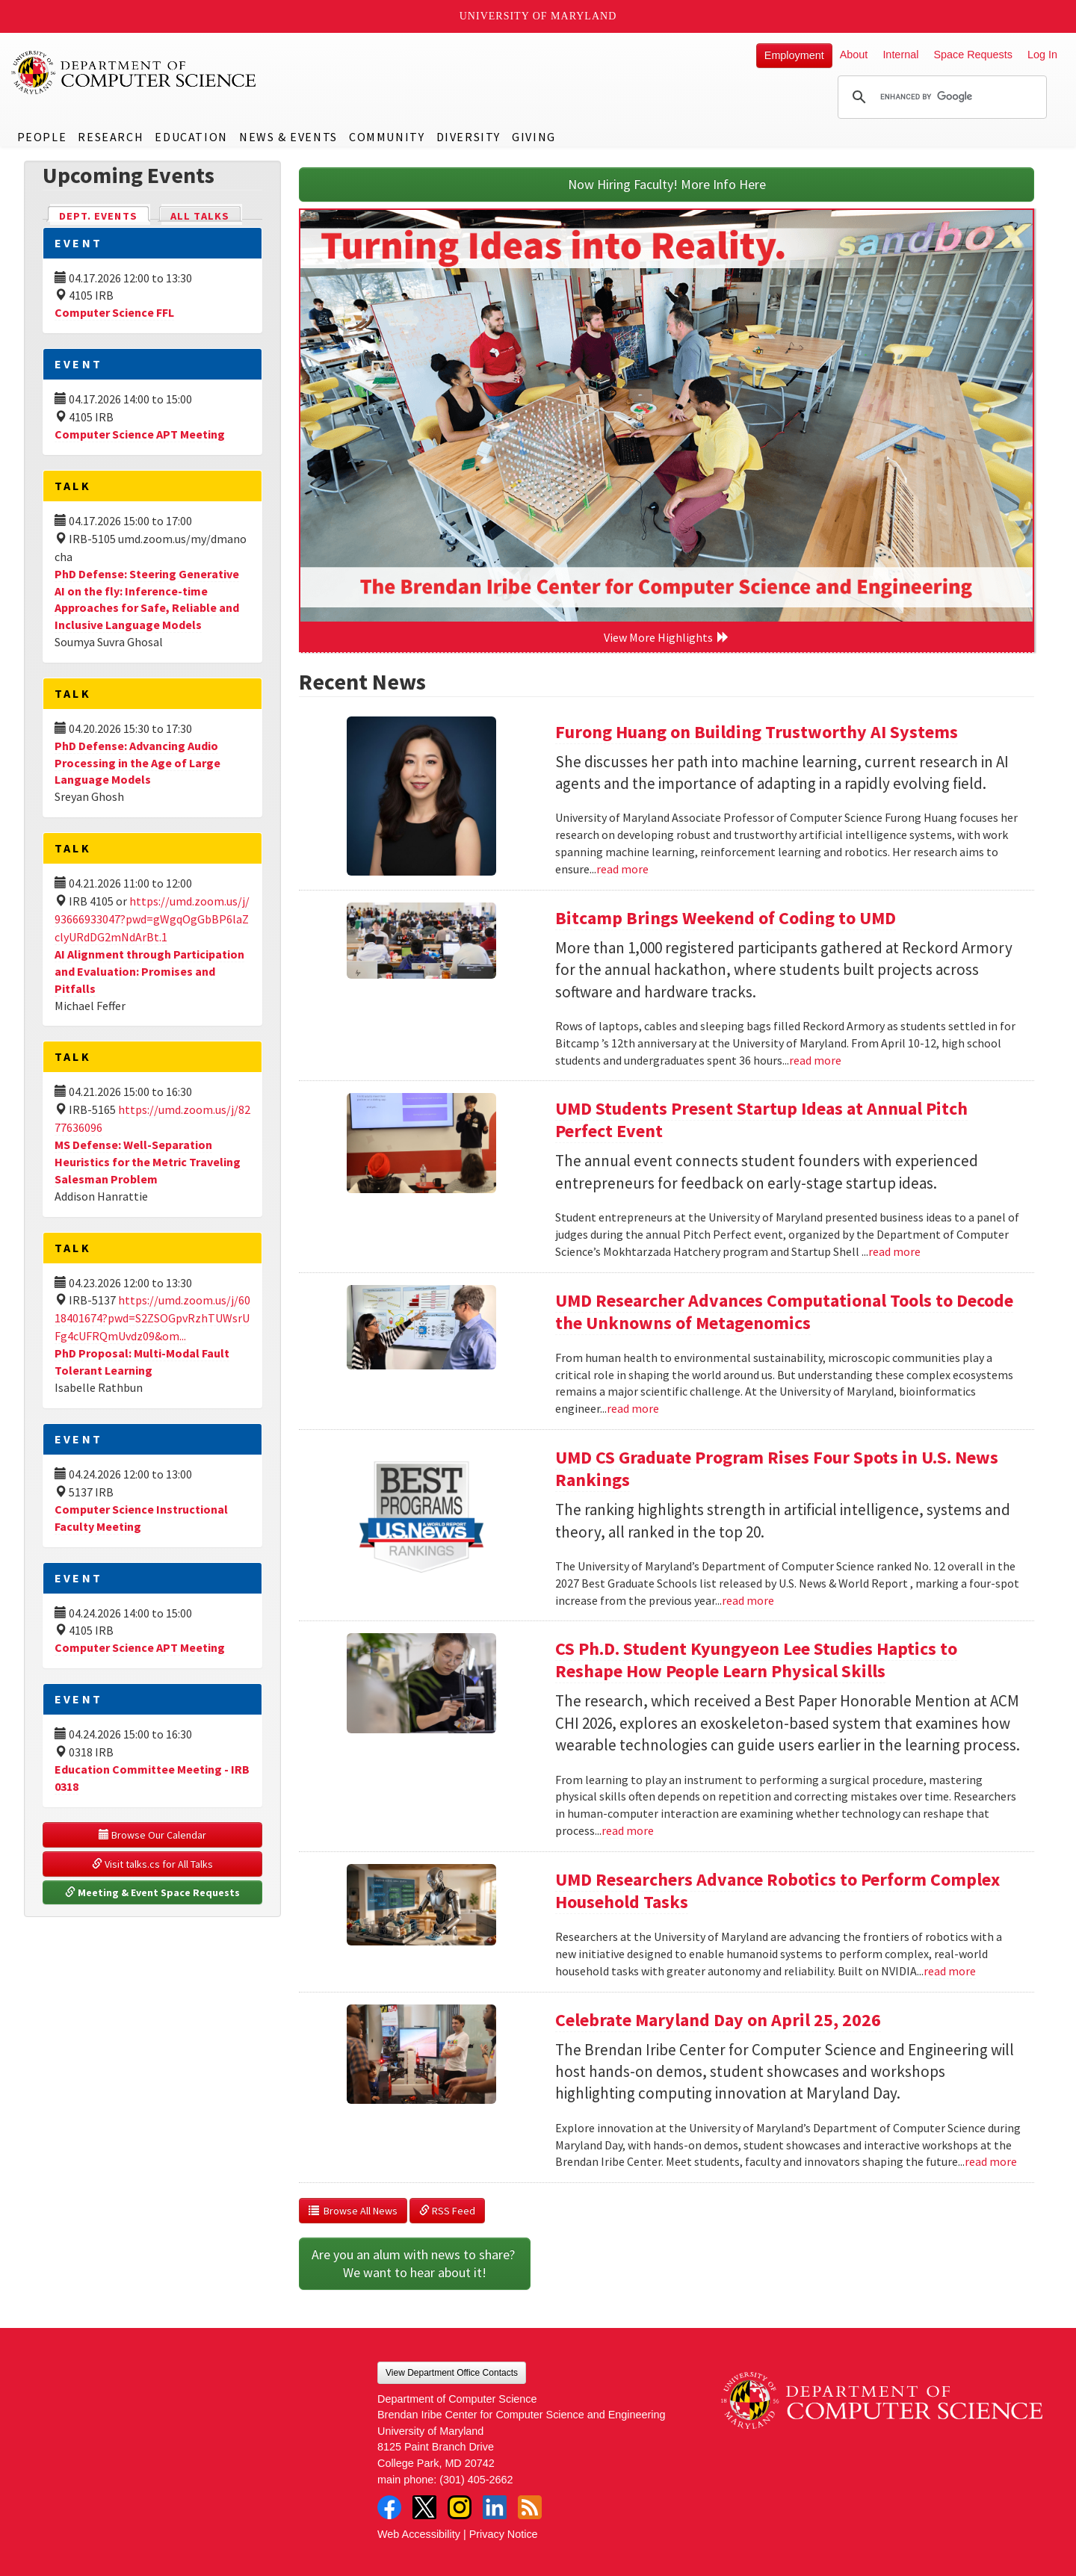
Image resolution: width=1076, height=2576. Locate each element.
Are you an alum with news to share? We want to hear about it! (415, 2263)
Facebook (389, 2507)
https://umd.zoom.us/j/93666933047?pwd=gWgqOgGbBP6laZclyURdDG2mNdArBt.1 (152, 919)
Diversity (468, 136)
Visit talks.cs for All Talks (152, 1864)
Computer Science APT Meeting (140, 434)
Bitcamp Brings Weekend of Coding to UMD (725, 917)
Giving (534, 136)
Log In (1042, 55)
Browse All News (353, 2210)
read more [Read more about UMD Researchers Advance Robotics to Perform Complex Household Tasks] (950, 1970)
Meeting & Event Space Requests (152, 1892)
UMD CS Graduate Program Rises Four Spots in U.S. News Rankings (776, 1468)
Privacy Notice (503, 2534)
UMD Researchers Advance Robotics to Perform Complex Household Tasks (777, 1890)
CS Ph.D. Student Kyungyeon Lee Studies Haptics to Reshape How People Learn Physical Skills (756, 1659)
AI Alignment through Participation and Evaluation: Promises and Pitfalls (149, 971)
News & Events (288, 136)
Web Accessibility (418, 2534)
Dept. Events (104, 215)
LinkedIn (495, 2507)
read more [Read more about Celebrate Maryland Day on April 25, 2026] (991, 2161)
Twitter (424, 2507)
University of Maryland (538, 16)
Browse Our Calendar (152, 1835)
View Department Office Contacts (452, 2373)
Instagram (459, 2507)
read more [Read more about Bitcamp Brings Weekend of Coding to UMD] (815, 1060)
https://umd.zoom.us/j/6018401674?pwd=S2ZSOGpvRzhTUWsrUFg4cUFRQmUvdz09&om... (152, 1317)
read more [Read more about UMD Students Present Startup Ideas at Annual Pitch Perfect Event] (894, 1251)
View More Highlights (666, 637)
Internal (900, 55)
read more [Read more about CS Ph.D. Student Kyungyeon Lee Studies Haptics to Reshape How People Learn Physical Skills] (628, 1830)
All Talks (199, 216)
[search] (940, 97)
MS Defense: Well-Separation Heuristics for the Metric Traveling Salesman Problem (148, 1161)
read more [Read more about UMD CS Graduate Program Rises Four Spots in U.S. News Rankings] (748, 1600)
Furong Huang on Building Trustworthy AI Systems (756, 731)
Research (110, 136)
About (854, 55)
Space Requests (972, 55)
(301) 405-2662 (476, 2480)
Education (191, 136)
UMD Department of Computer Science (134, 72)
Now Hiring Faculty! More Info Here (667, 184)
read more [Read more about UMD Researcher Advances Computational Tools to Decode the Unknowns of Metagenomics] (633, 1408)
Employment (794, 55)
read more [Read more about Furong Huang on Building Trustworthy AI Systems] (622, 868)
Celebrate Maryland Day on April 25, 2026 (718, 2019)
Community (386, 136)
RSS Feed (447, 2210)
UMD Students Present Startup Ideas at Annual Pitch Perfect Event (761, 1119)
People (42, 136)
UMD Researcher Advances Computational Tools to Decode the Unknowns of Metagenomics (784, 1311)
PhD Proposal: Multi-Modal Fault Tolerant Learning (142, 1362)
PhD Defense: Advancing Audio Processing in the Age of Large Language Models (137, 762)
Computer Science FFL (114, 312)
